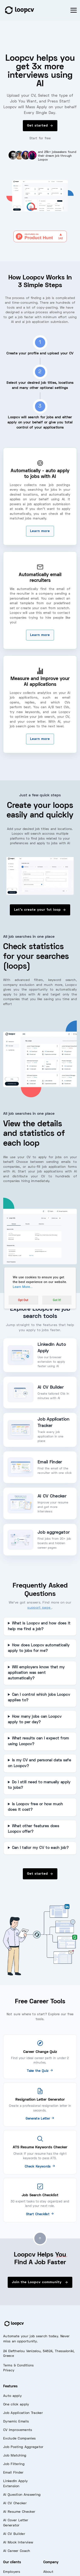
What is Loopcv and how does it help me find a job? (39, 1626)
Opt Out (23, 1300)
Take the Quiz (40, 2071)
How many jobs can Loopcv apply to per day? (34, 1719)
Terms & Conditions (18, 2365)
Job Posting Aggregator (23, 2447)
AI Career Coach (16, 2551)
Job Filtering (14, 2464)
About (48, 2571)
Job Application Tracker (23, 2413)
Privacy (8, 2370)
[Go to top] (40, 2238)
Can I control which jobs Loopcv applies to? (39, 1697)
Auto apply (12, 2396)
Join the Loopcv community (40, 2282)
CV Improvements (17, 2430)
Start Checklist (40, 2214)
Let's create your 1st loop (40, 910)
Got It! (57, 1300)
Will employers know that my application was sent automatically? (36, 1673)
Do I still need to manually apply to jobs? (39, 1785)
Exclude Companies (19, 2438)
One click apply (16, 2404)
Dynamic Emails (16, 2421)
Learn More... (23, 1287)
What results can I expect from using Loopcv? (38, 1741)
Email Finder (13, 2472)
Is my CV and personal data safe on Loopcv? (39, 1763)
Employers (11, 2571)
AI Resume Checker (19, 2511)
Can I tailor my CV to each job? (40, 1848)
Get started (40, 125)
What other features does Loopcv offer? (33, 1829)
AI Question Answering (22, 2494)
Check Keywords (40, 2166)
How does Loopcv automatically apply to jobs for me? (39, 1648)
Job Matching (14, 2455)
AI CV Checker (15, 2503)
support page (39, 1607)
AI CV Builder (14, 2534)
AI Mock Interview (18, 2542)
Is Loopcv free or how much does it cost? (35, 1807)
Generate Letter (40, 2118)
